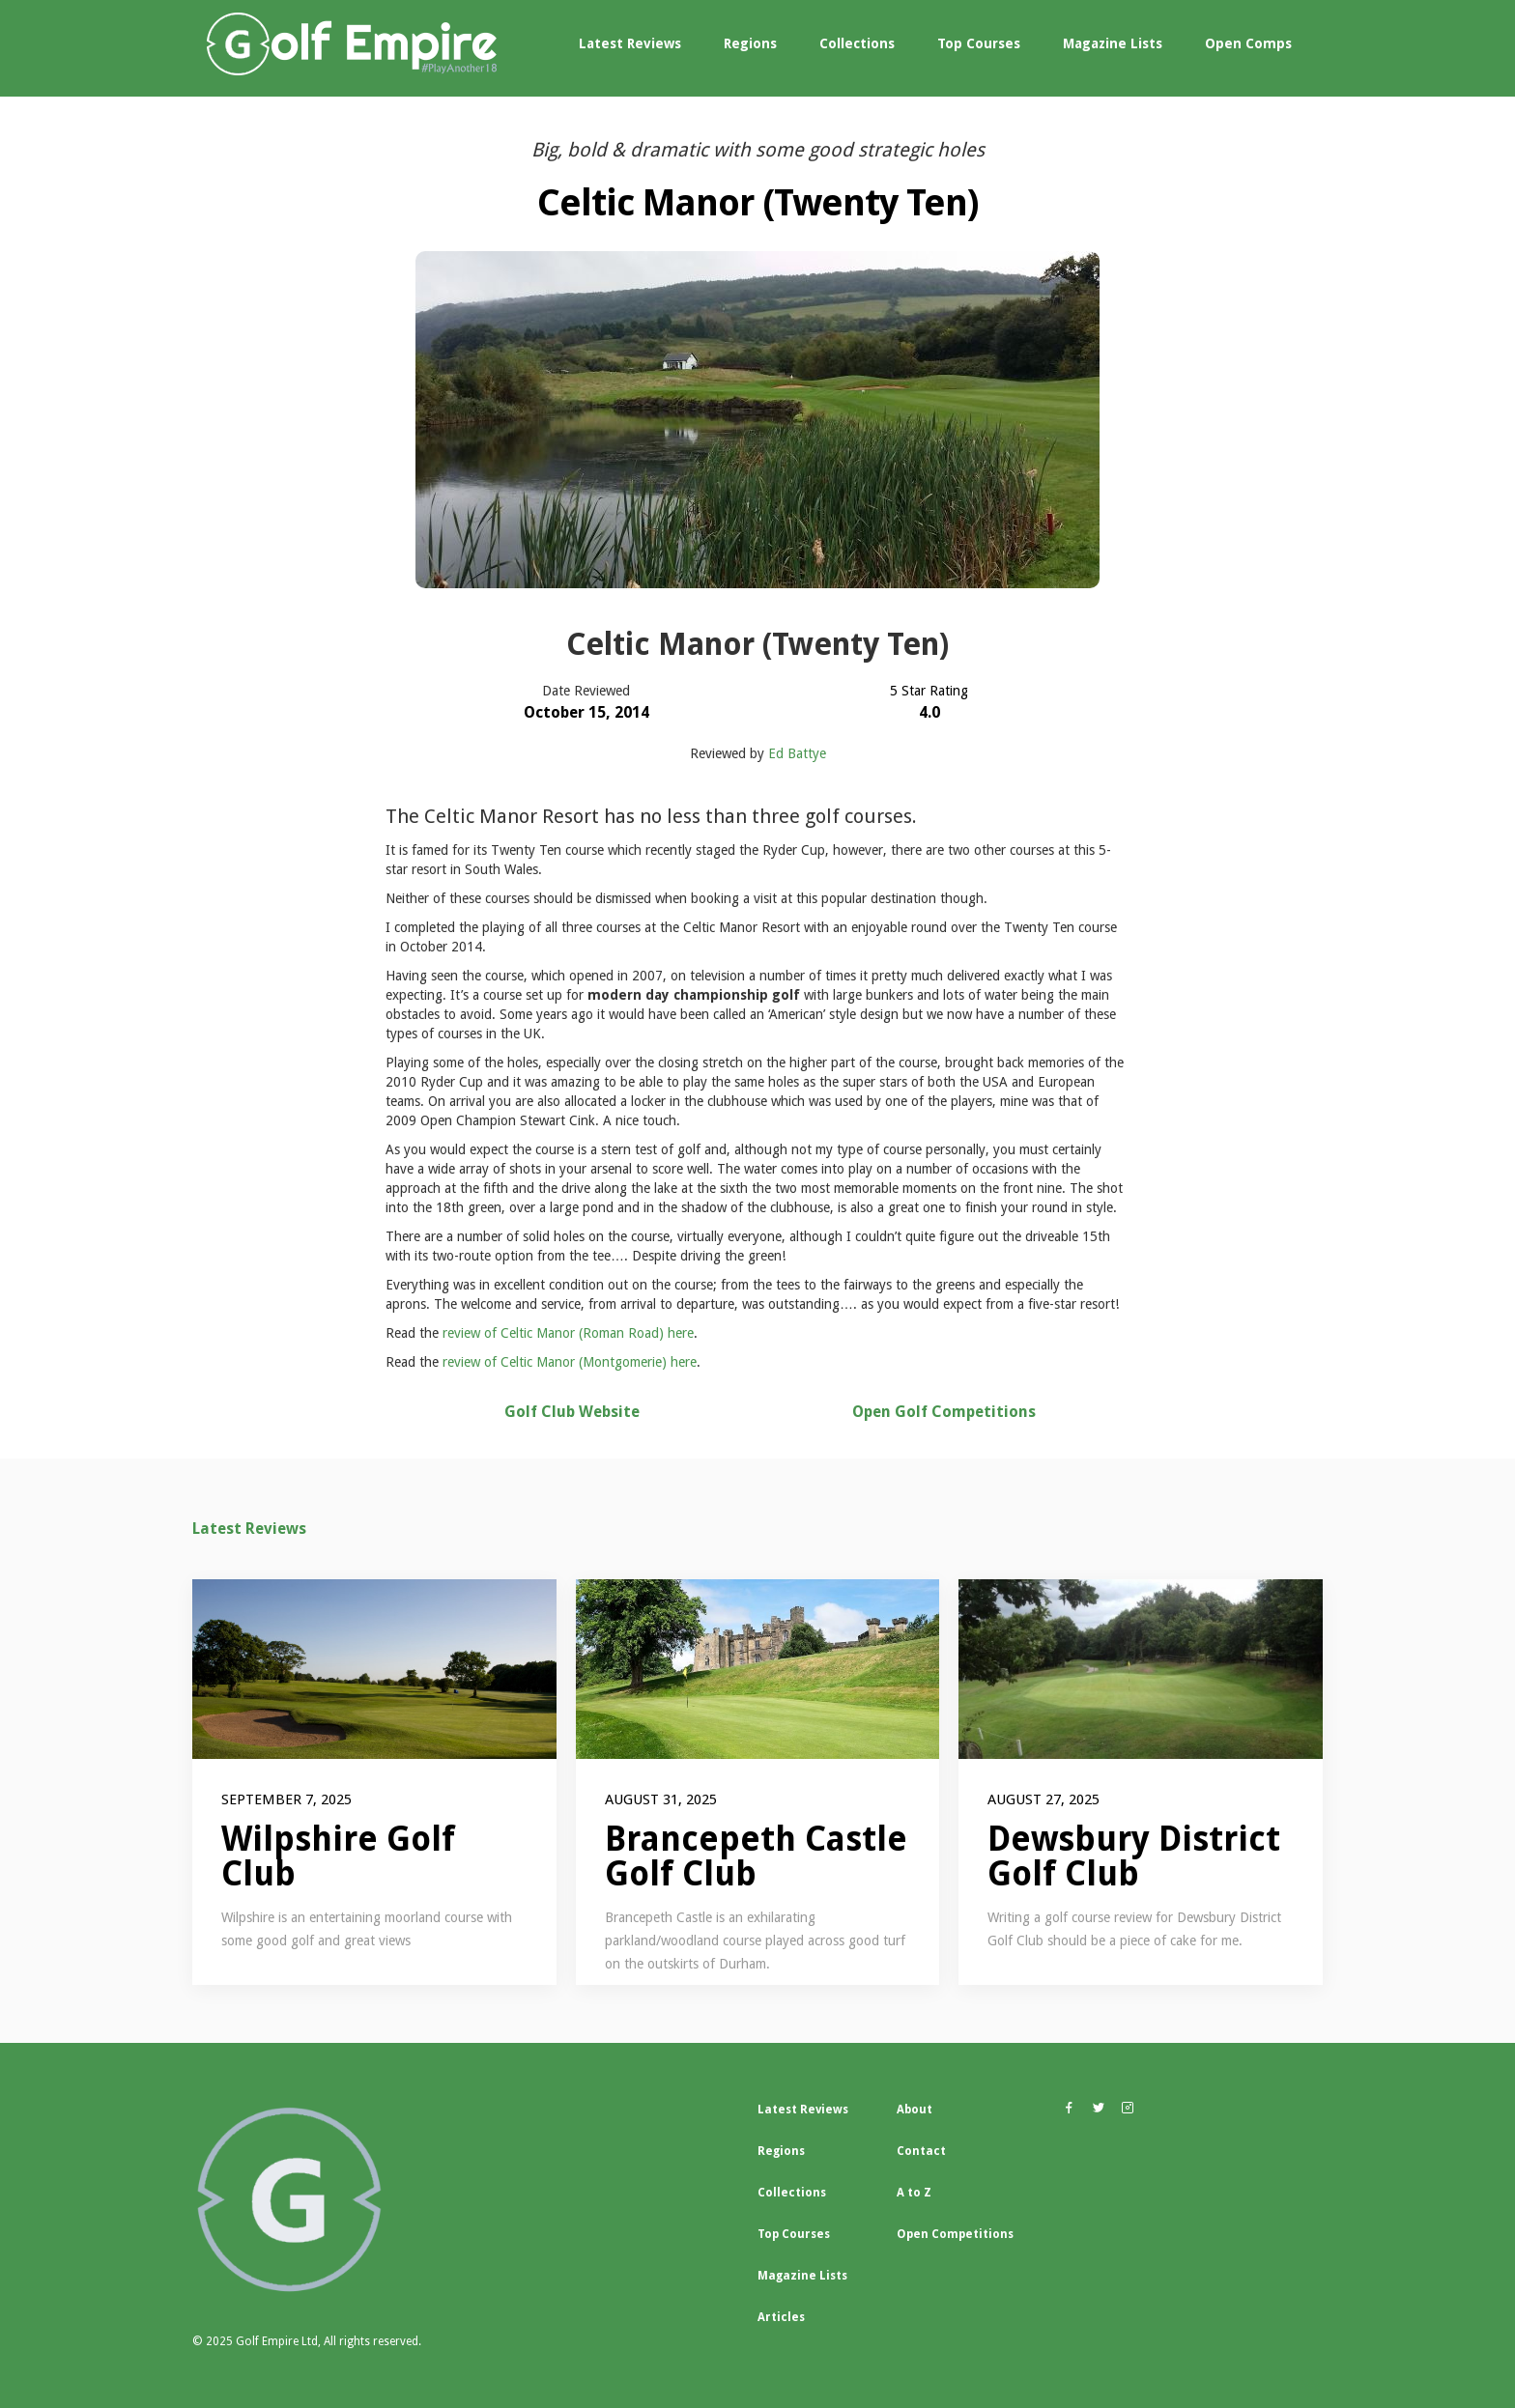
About (914, 2109)
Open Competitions (955, 2234)
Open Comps (1248, 43)
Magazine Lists (1112, 43)
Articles (781, 2317)
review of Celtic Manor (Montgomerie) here (570, 1362)
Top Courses (978, 43)
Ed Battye (797, 753)
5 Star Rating (929, 690)
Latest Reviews (630, 43)
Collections (857, 43)
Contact (921, 2151)
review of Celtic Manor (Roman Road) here (568, 1333)
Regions (750, 43)
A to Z (914, 2192)
